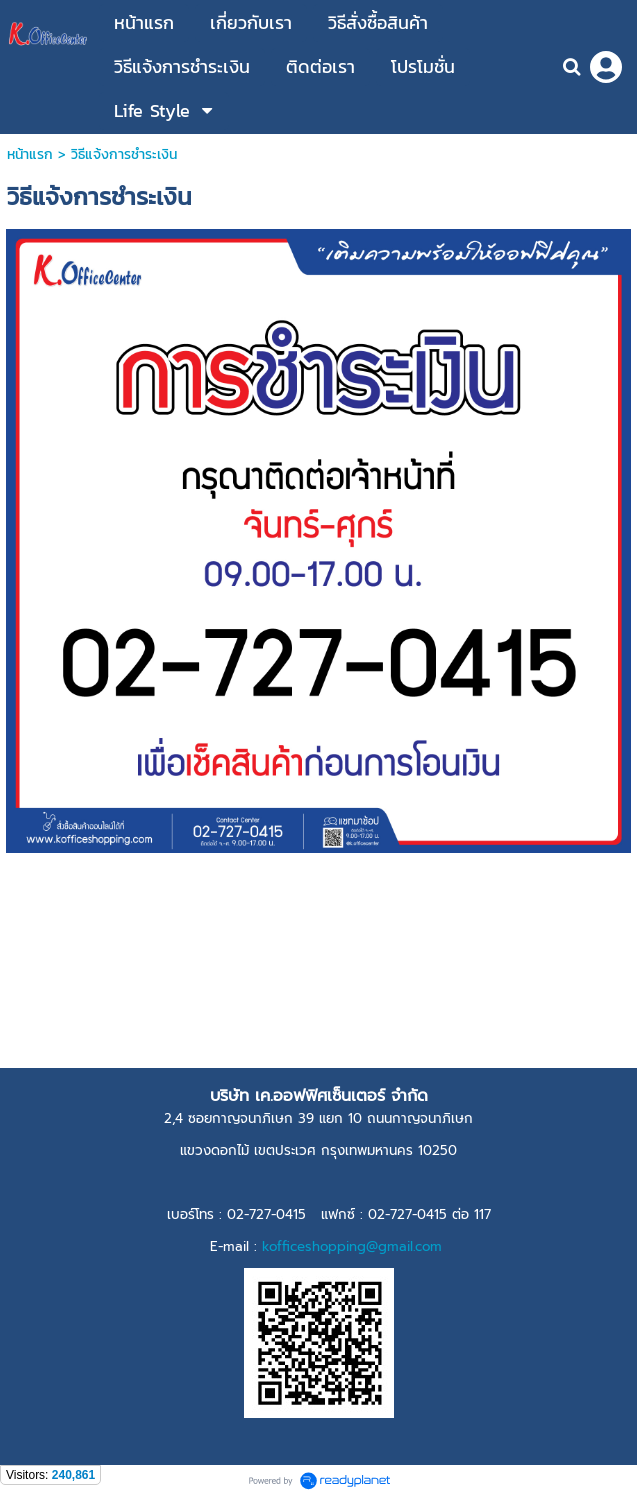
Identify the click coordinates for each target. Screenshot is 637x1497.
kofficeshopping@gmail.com (352, 1246)
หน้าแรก (30, 154)
